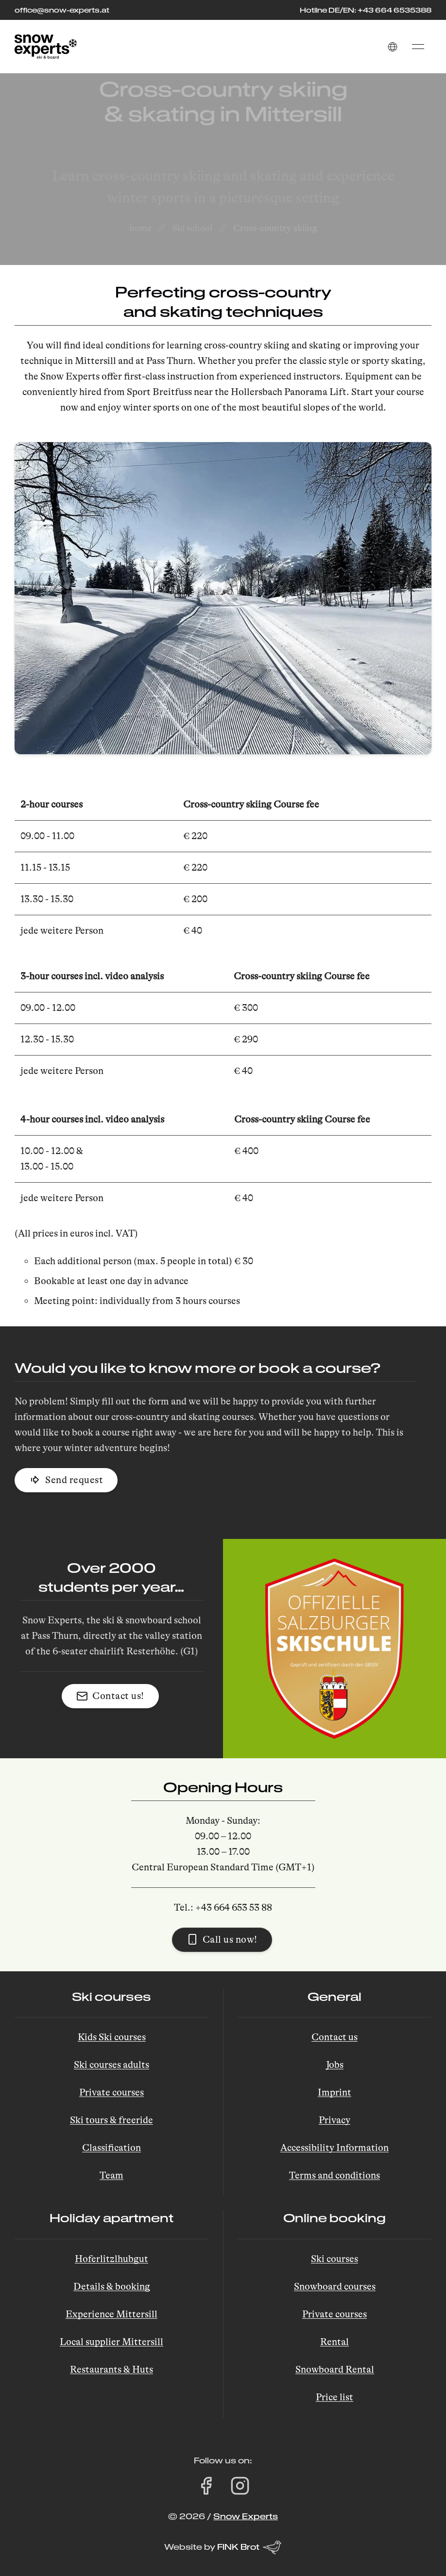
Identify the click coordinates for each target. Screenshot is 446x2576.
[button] (392, 46)
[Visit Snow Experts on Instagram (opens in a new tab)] (240, 2485)
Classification (111, 2147)
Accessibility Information (334, 2147)
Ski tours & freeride (111, 2120)
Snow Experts (245, 2516)
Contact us (334, 2037)
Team (111, 2175)
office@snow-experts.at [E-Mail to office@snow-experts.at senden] (62, 10)
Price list (334, 2397)
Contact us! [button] (110, 1696)
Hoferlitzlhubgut (111, 2258)
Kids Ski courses (112, 2037)
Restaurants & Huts (111, 2369)
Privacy (334, 2120)
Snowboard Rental (334, 2369)
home (140, 228)
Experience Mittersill (111, 2314)
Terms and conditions (334, 2175)
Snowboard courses (335, 2286)
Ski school (192, 228)
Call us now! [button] (222, 1939)
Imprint (334, 2092)
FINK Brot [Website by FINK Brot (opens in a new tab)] (249, 2547)
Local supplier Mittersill (111, 2341)
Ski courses (334, 2258)
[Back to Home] (46, 46)
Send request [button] (66, 1480)
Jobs (334, 2064)
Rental (334, 2341)
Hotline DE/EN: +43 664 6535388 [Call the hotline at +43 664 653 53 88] (365, 10)
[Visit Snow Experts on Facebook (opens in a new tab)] (206, 2485)
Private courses (111, 2092)
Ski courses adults (111, 2064)
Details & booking (111, 2286)
